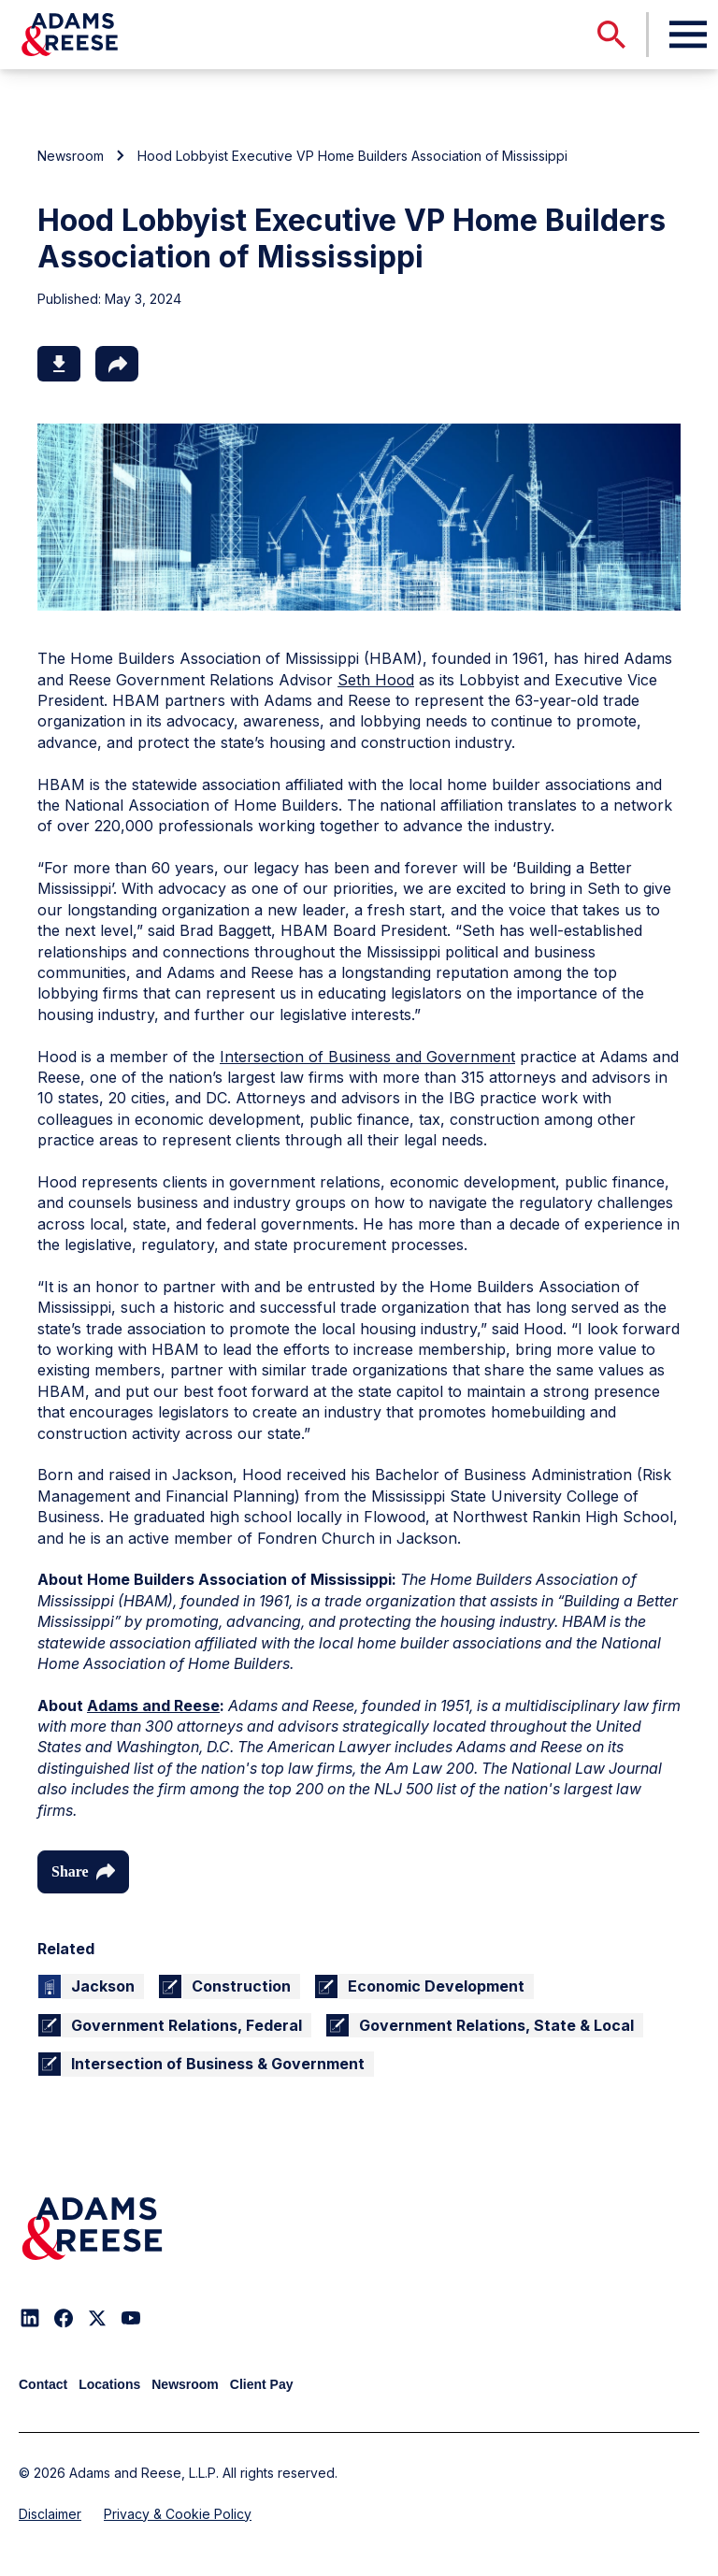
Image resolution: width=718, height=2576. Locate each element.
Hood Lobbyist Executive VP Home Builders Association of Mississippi (352, 156)
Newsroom (70, 156)
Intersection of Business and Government (367, 1056)
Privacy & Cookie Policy (177, 2514)
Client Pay (262, 2384)
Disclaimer (50, 2514)
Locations (109, 2384)
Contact (43, 2384)
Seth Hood (375, 679)
